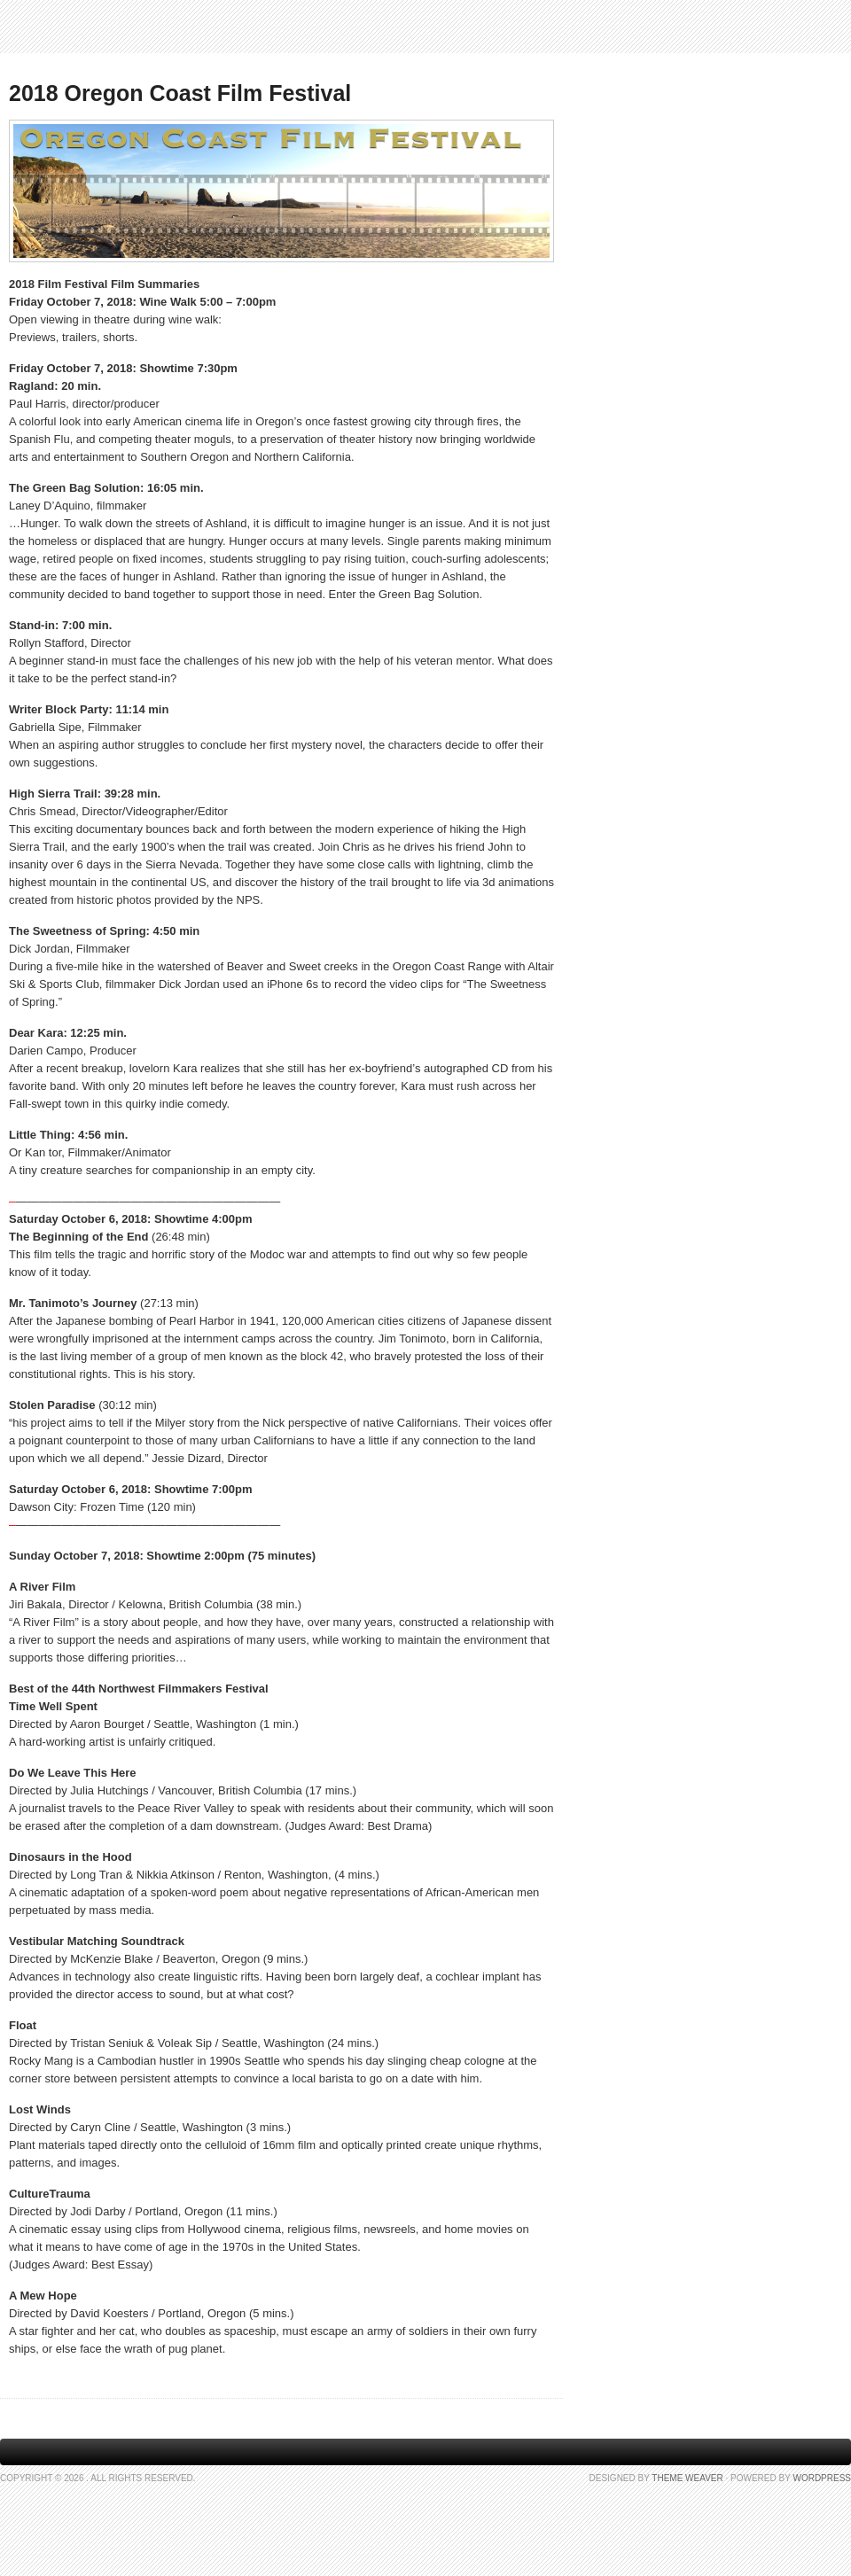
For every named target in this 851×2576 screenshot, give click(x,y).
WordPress (821, 2478)
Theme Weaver (687, 2478)
